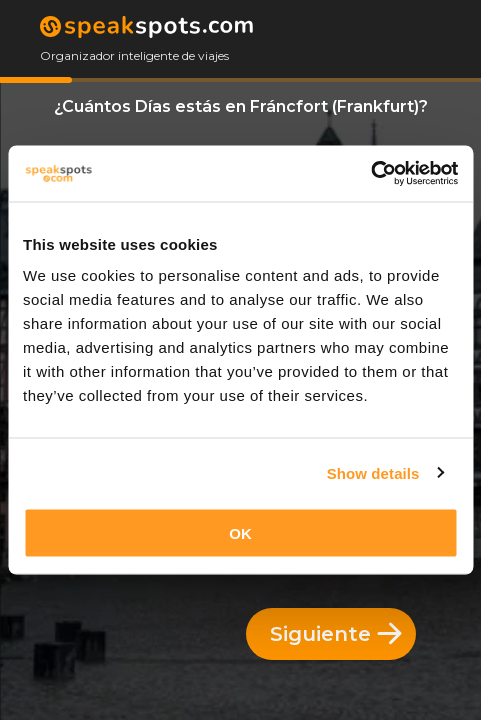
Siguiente (336, 634)
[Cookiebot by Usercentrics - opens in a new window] (370, 174)
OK (240, 533)
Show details (373, 472)
